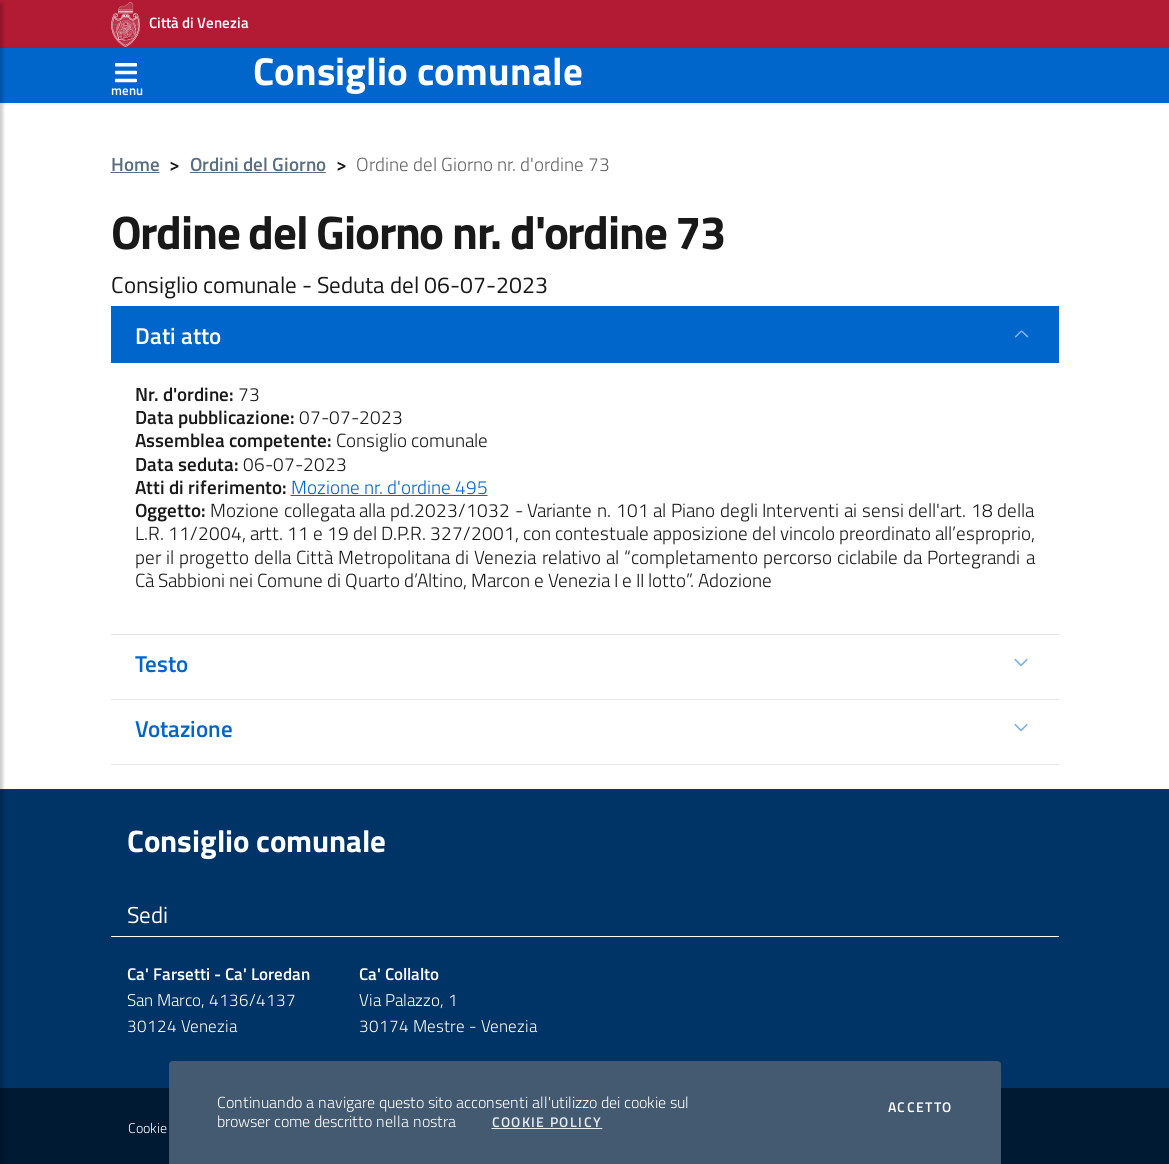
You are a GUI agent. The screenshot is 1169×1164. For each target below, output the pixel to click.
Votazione (184, 728)
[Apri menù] (127, 75)
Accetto (920, 1107)
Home (135, 164)
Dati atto (178, 335)
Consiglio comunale (418, 70)
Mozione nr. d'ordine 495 (389, 487)
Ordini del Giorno (258, 164)
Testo (161, 663)
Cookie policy (165, 1128)
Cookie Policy (547, 1122)
